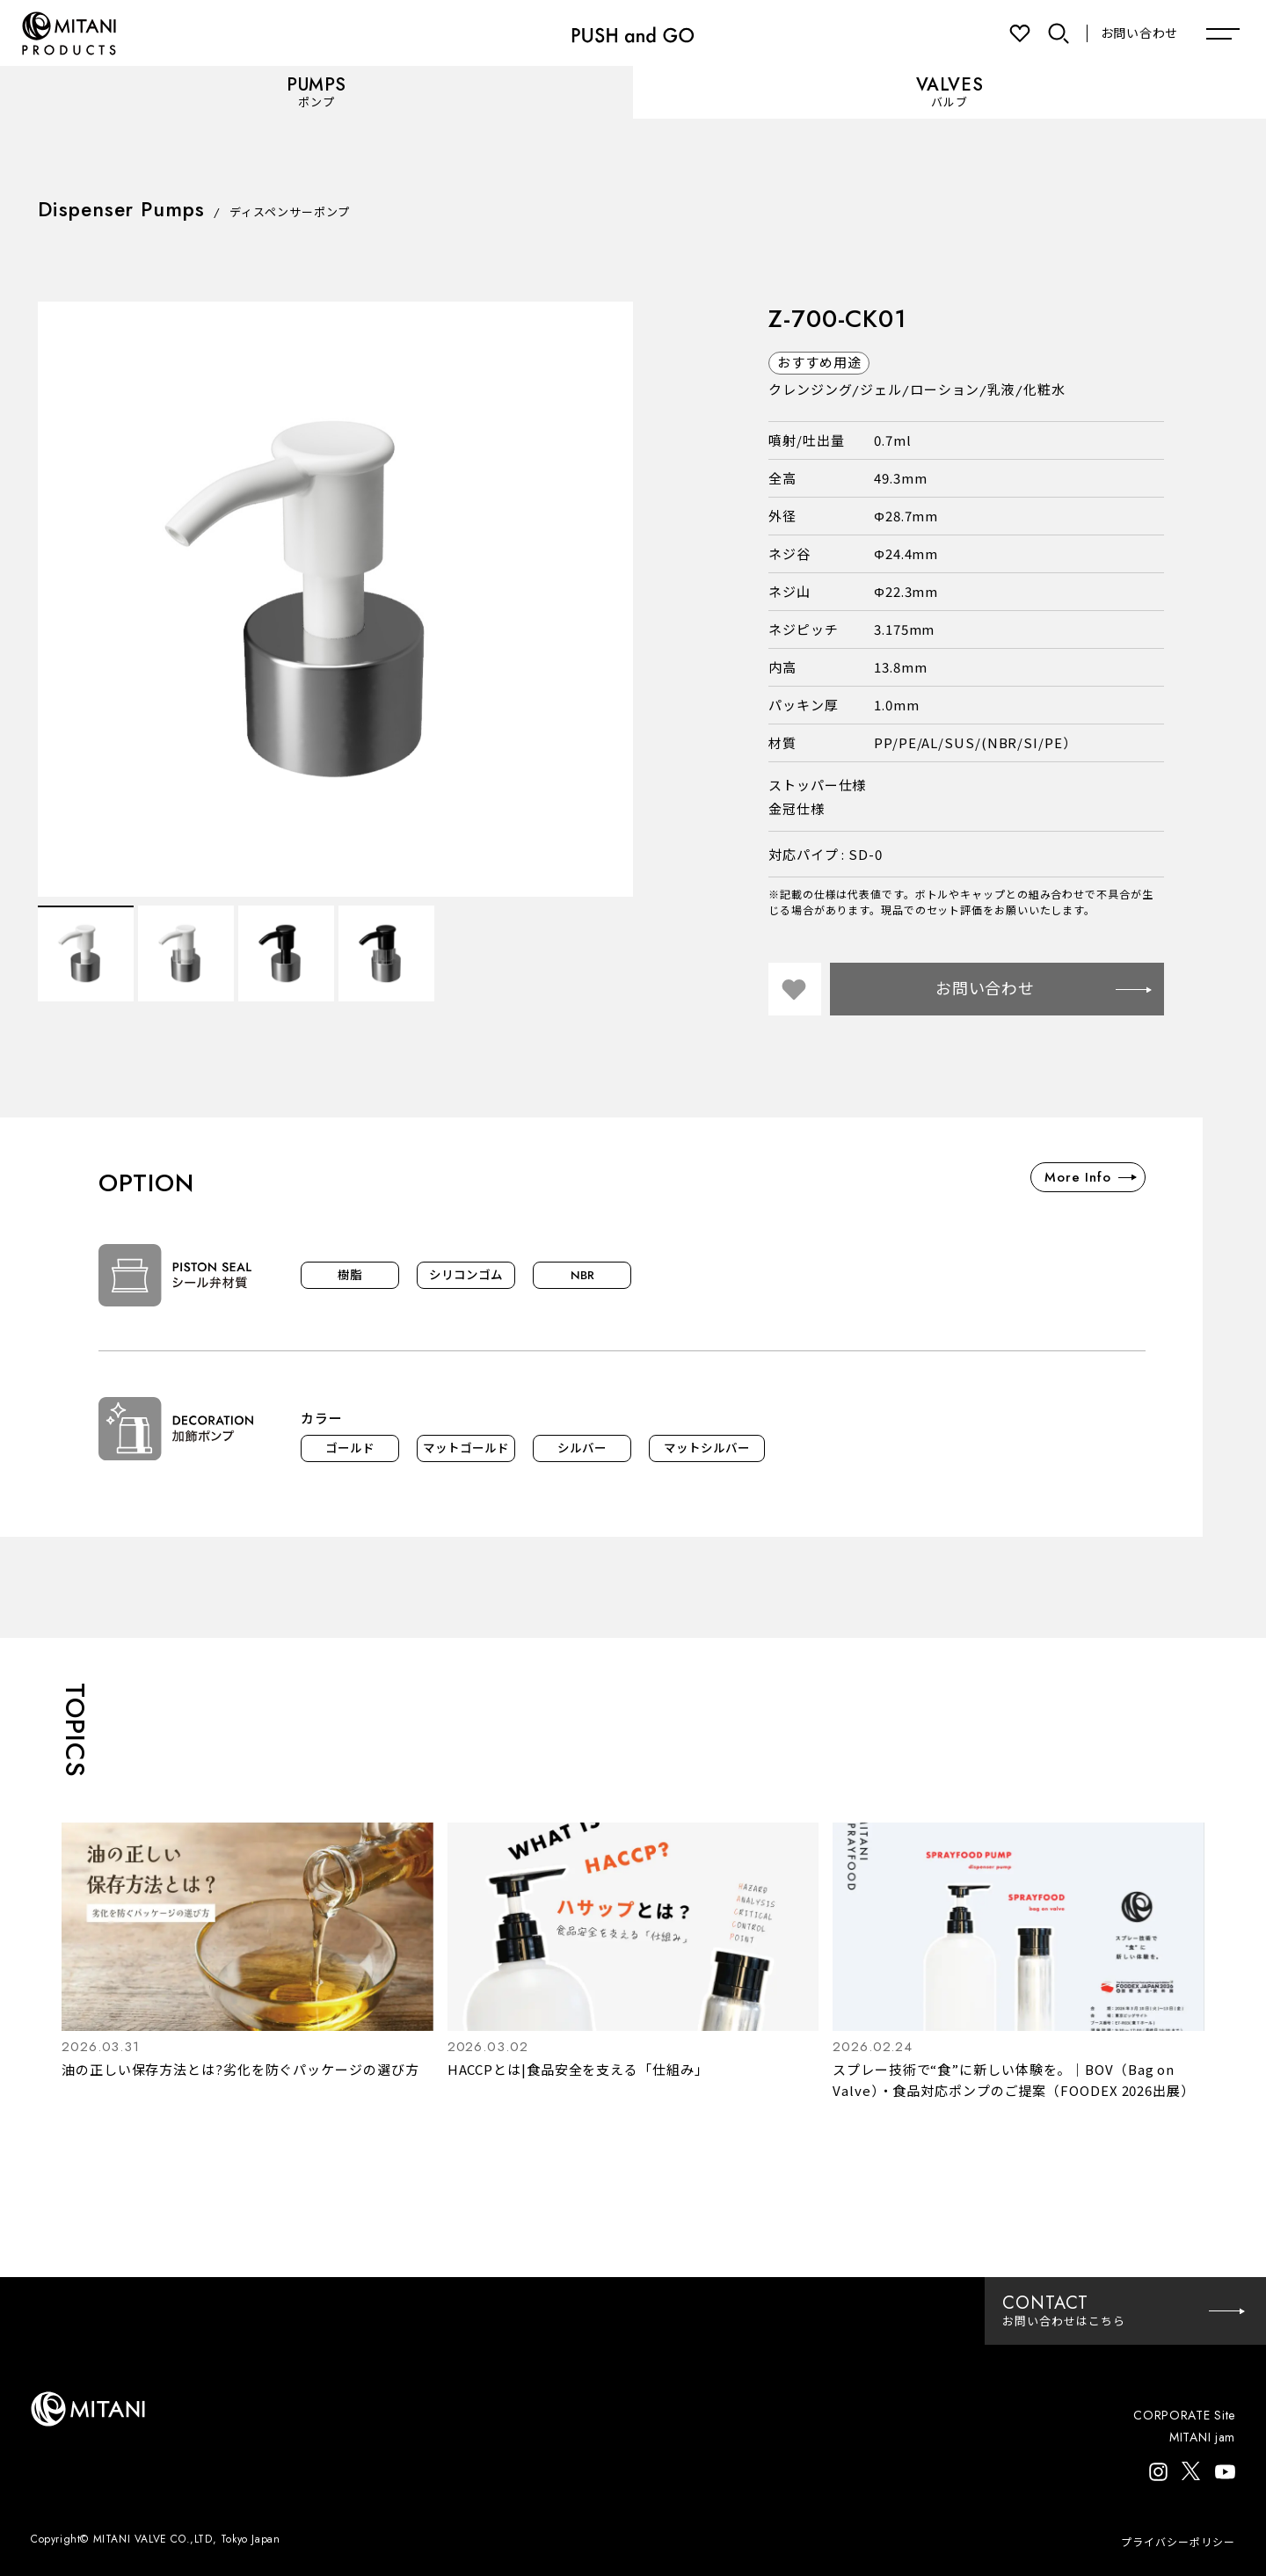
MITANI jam (1202, 2437)
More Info (1090, 1177)
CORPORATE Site (1184, 2415)
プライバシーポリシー (1178, 2543)
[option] (335, 599)
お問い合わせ (1139, 33)
